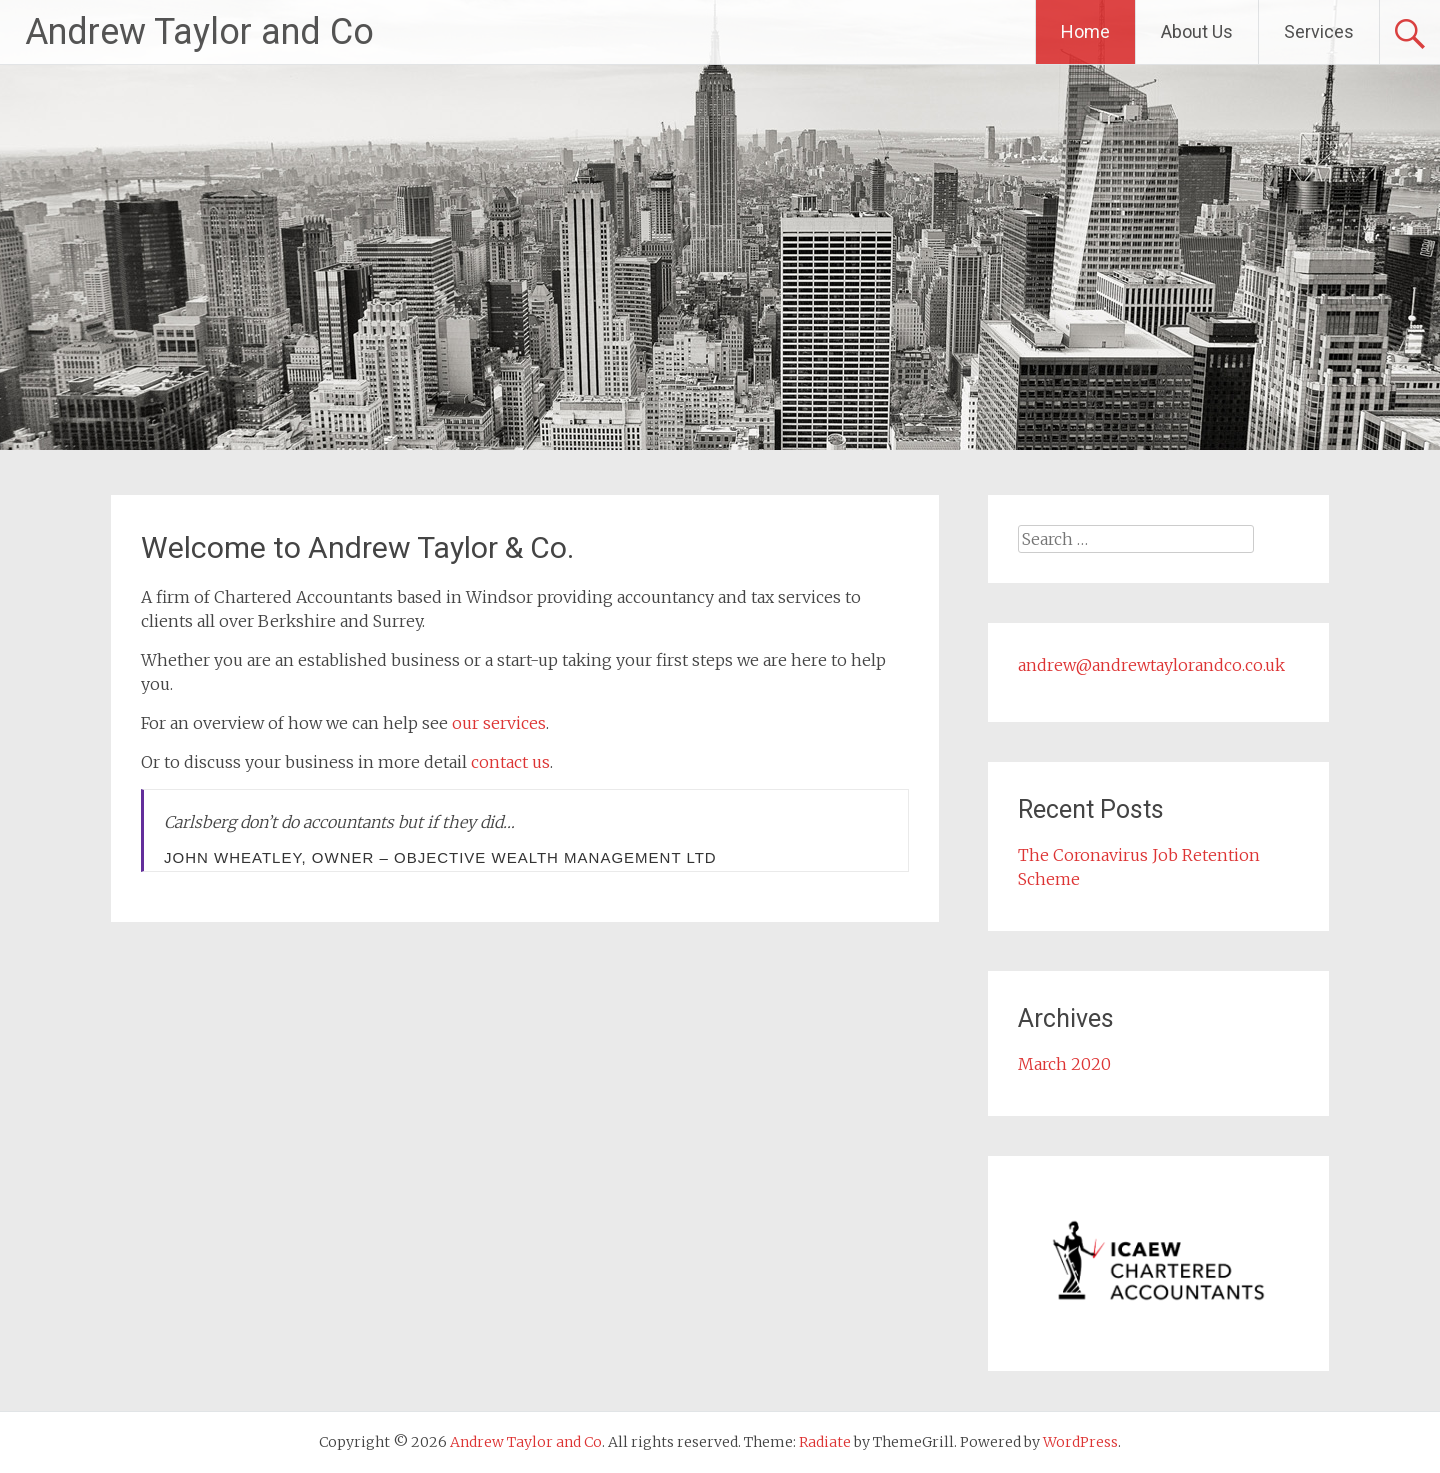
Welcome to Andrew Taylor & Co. (357, 547)
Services (1319, 31)
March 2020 (1064, 1064)
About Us (1197, 31)
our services (499, 723)
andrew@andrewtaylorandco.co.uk (1151, 665)
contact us (510, 762)
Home (1085, 31)
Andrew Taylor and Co (199, 32)
